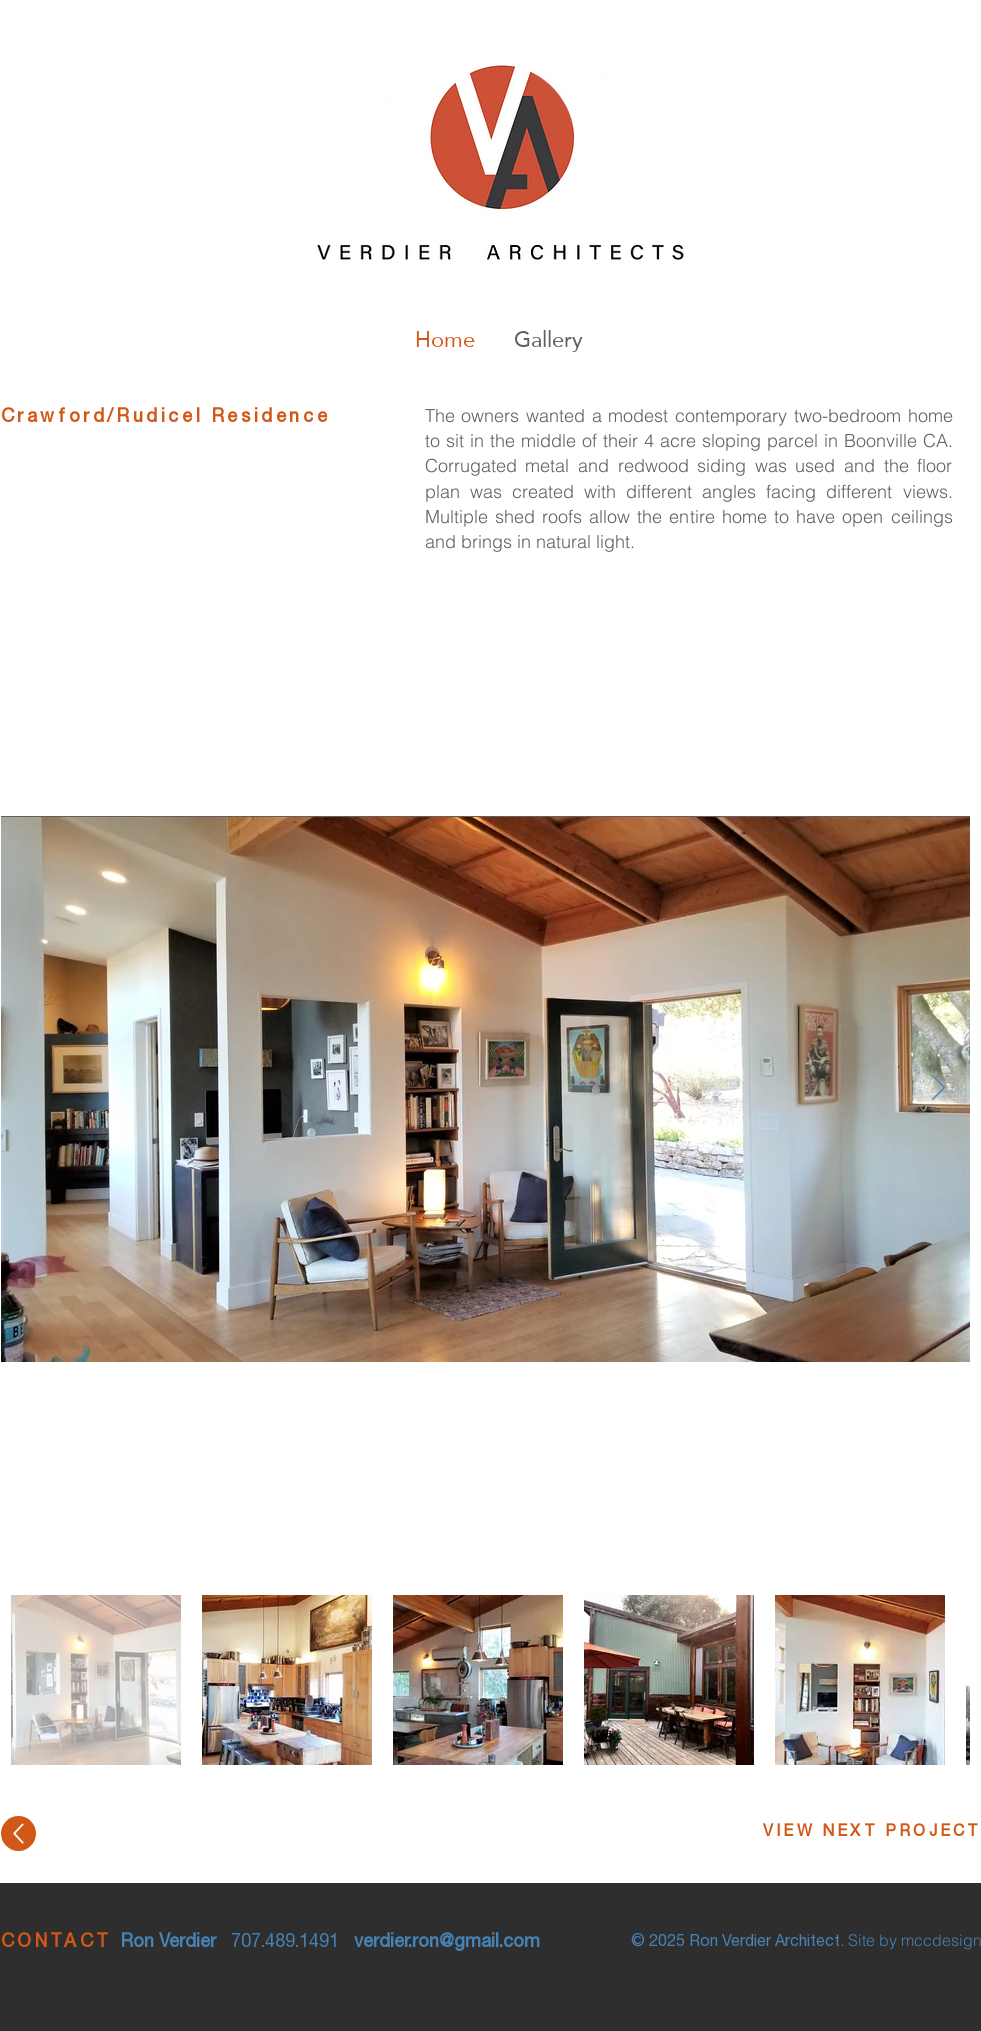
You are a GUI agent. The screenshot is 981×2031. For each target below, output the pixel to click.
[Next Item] (939, 1088)
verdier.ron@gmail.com (447, 1943)
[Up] (18, 1833)
